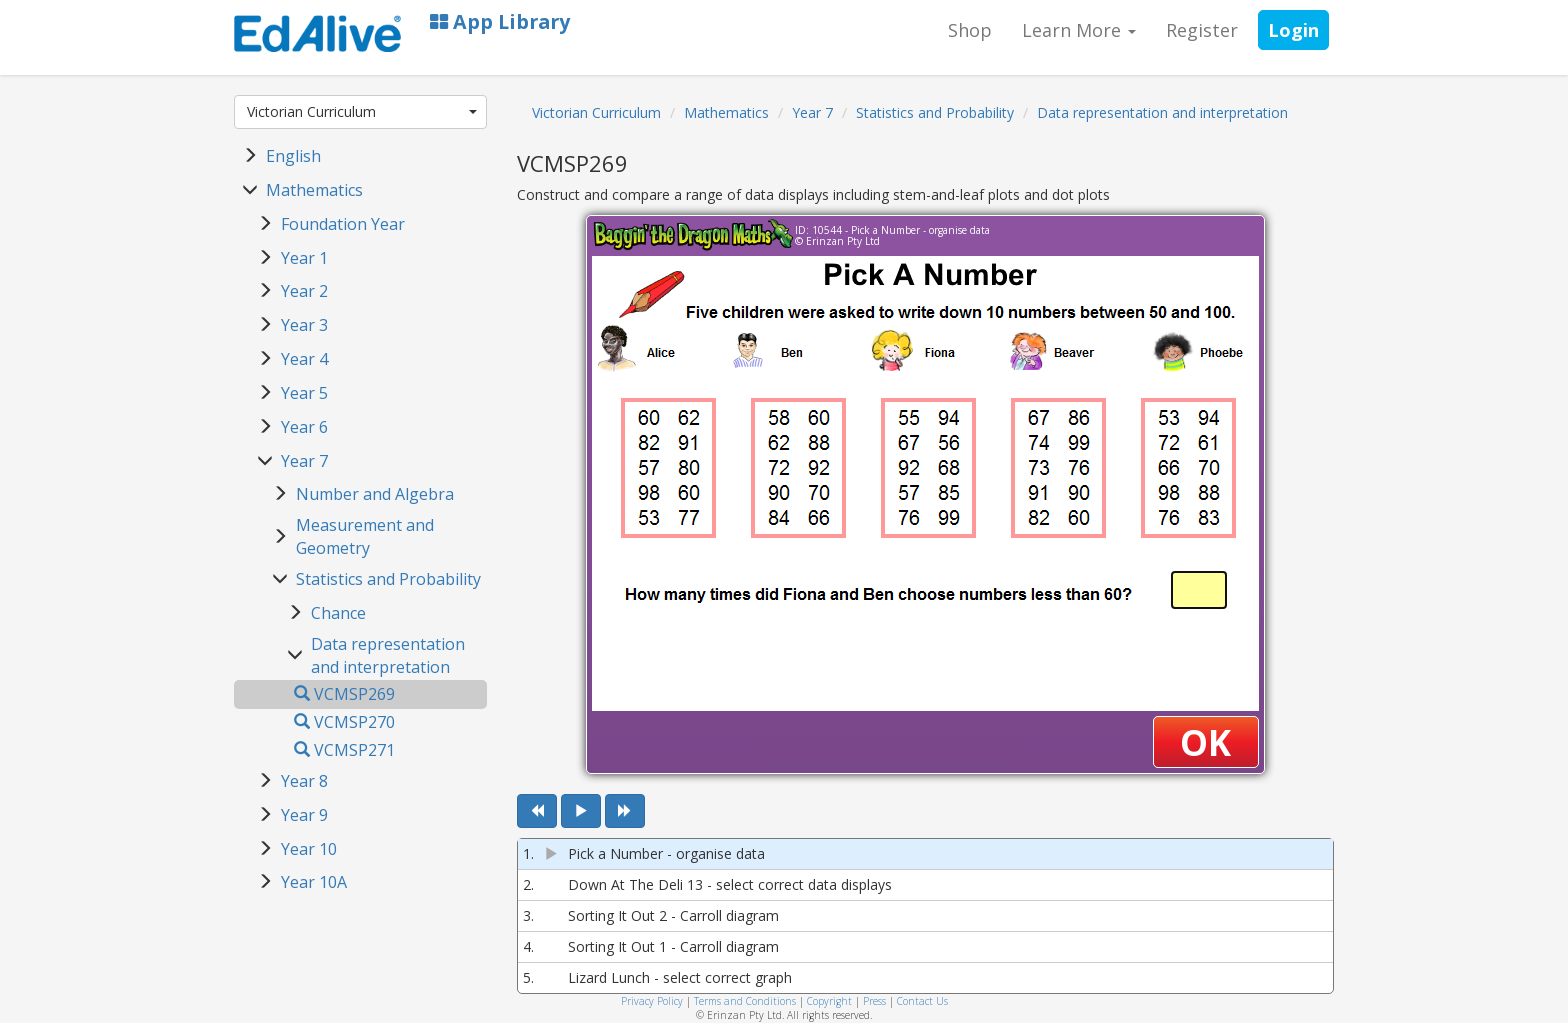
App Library (500, 21)
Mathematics (314, 190)
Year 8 (304, 781)
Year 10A (314, 882)
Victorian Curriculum (362, 111)
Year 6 (304, 427)
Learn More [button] (1079, 30)
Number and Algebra (375, 494)
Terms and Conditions (745, 1001)
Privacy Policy (652, 1001)
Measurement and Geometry (365, 536)
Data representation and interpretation (388, 655)
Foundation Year (343, 224)
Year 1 (304, 258)
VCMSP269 (344, 694)
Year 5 (304, 393)
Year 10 (309, 849)
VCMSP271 (344, 750)
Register (1202, 30)
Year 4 (304, 359)
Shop (970, 30)
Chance (338, 613)
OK (1205, 742)
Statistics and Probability (388, 579)
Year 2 (304, 291)
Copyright (829, 1001)
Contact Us (922, 1001)
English (293, 156)
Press (874, 1001)
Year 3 (304, 325)
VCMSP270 (344, 722)
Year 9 (304, 815)
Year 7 (304, 461)
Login (1293, 30)
